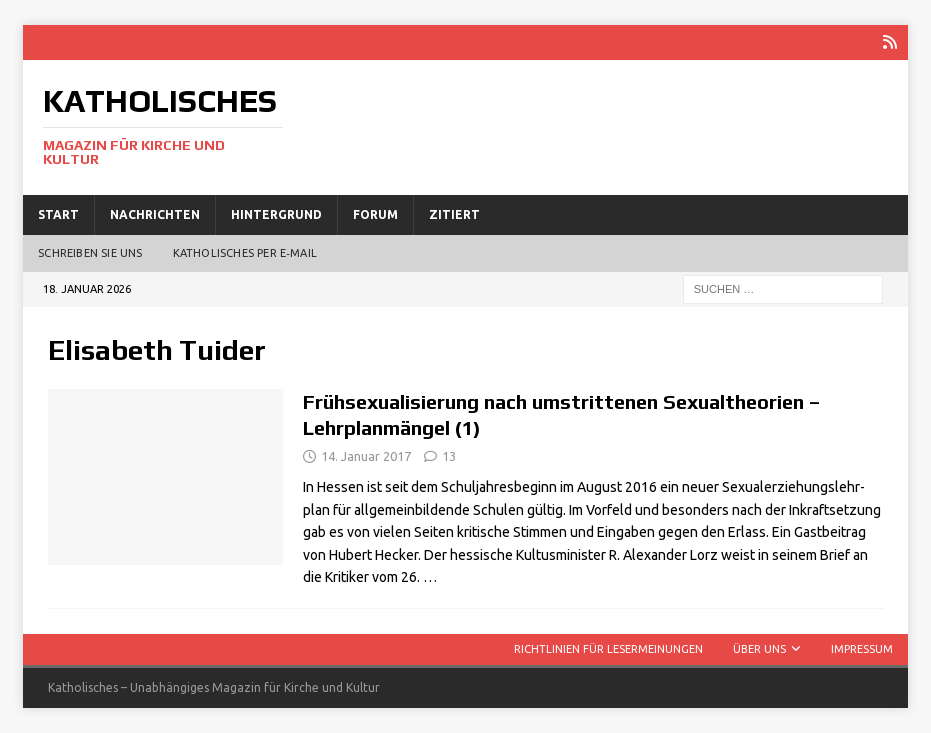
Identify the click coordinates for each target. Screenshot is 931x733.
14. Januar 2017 (366, 456)
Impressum (862, 649)
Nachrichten (155, 214)
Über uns (759, 649)
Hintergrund (276, 214)
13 (449, 456)
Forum (375, 214)
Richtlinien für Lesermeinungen (608, 649)
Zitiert (454, 214)
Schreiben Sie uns (90, 253)
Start (58, 214)
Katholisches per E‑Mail (245, 253)
